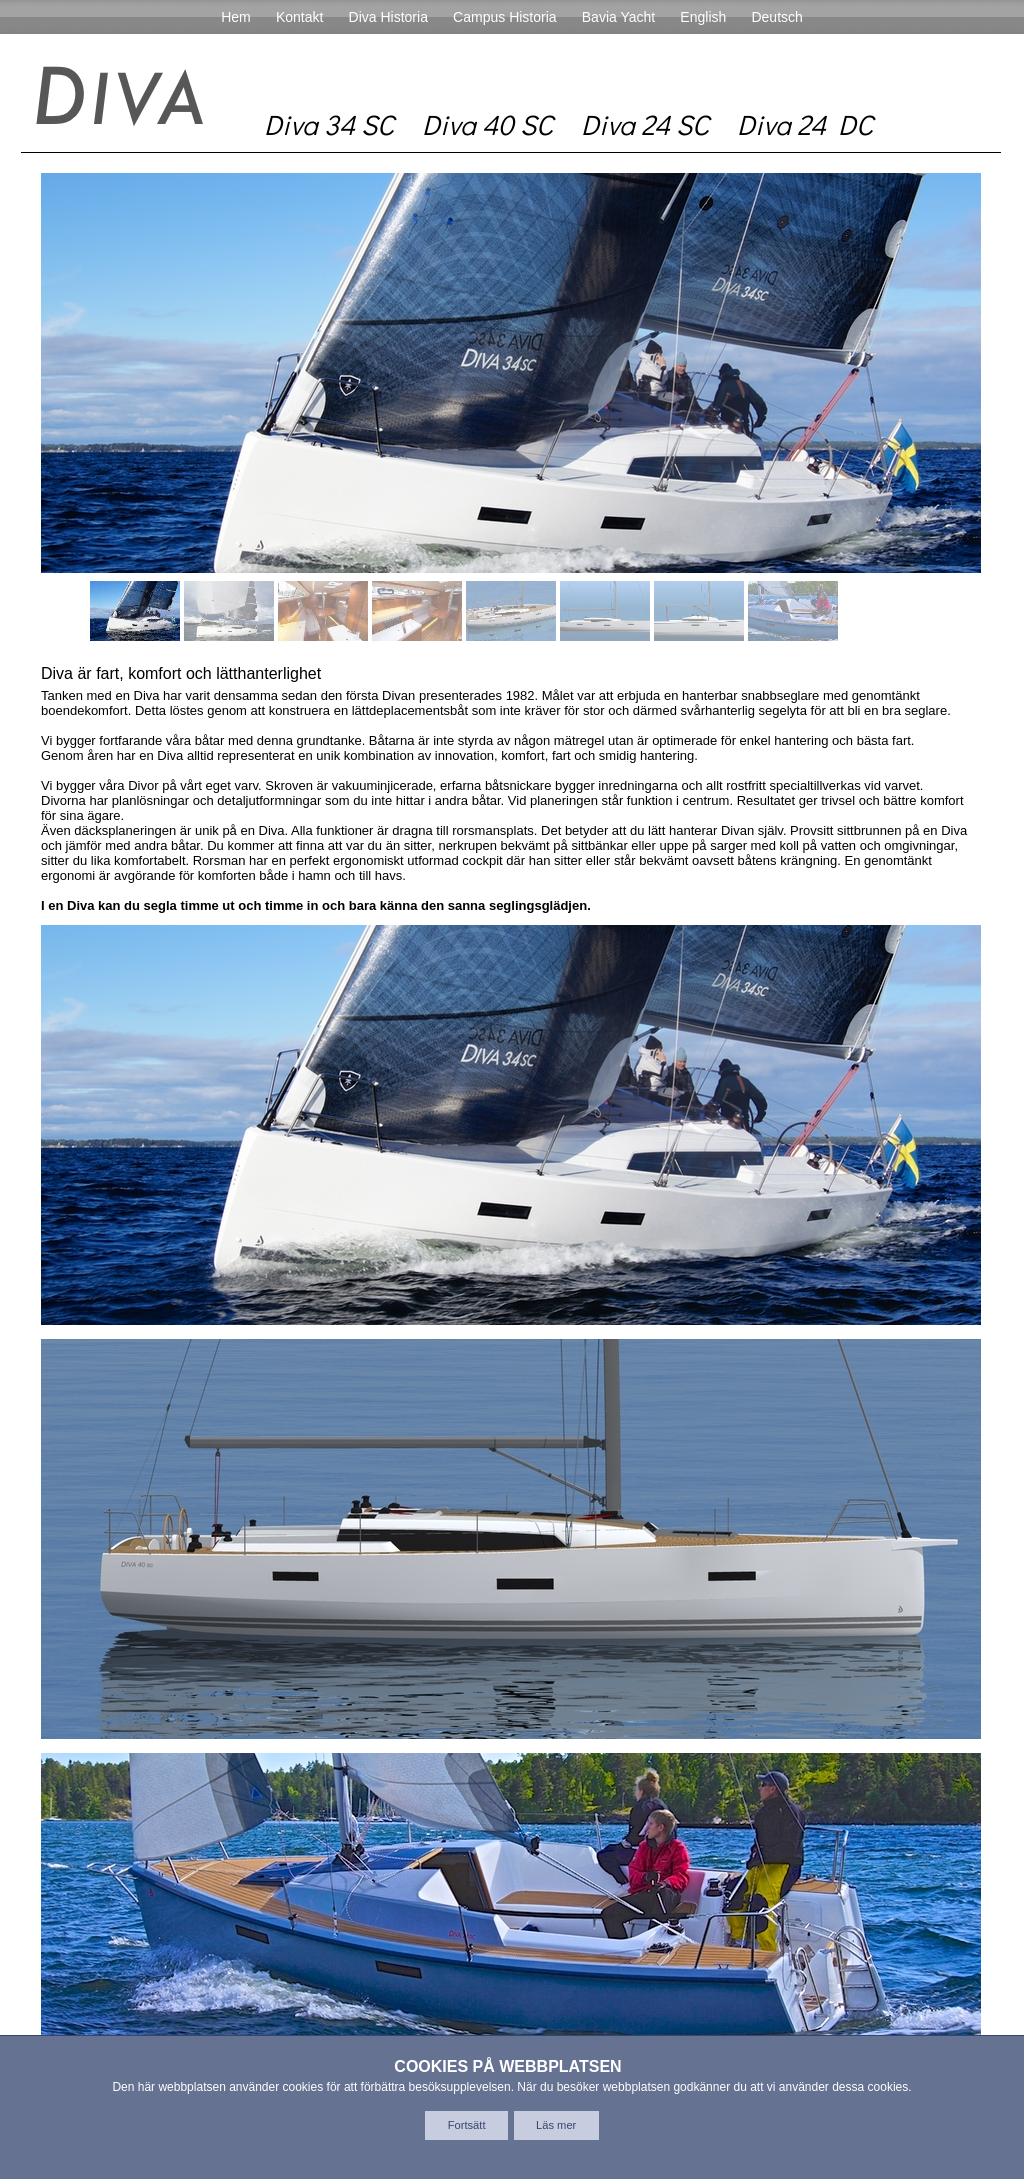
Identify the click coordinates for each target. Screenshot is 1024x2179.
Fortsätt (467, 2125)
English (703, 17)
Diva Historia (388, 17)
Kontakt (299, 17)
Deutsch (776, 17)
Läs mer (556, 2125)
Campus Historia (504, 17)
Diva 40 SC (487, 124)
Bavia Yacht (618, 17)
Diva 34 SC (329, 124)
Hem (236, 17)
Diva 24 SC (645, 124)
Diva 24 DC (805, 124)
